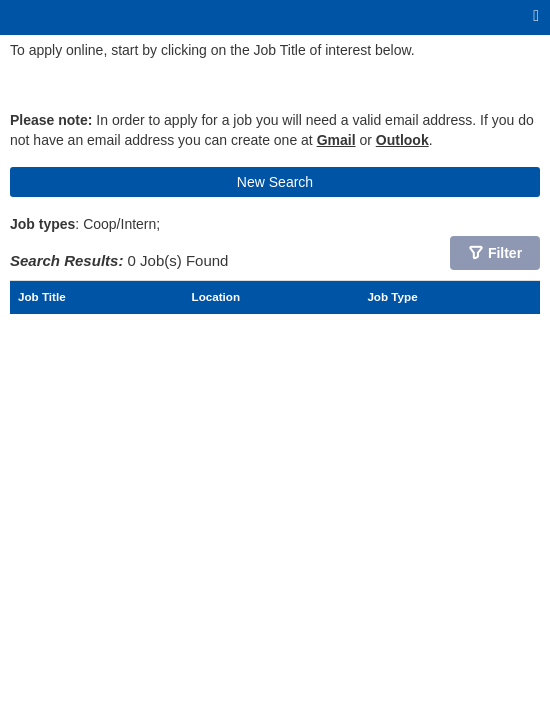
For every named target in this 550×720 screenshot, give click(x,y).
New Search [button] (275, 182)
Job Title (42, 296)
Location (216, 296)
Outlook (402, 140)
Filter (505, 253)
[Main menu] (536, 16)
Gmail (336, 140)
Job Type (392, 296)
